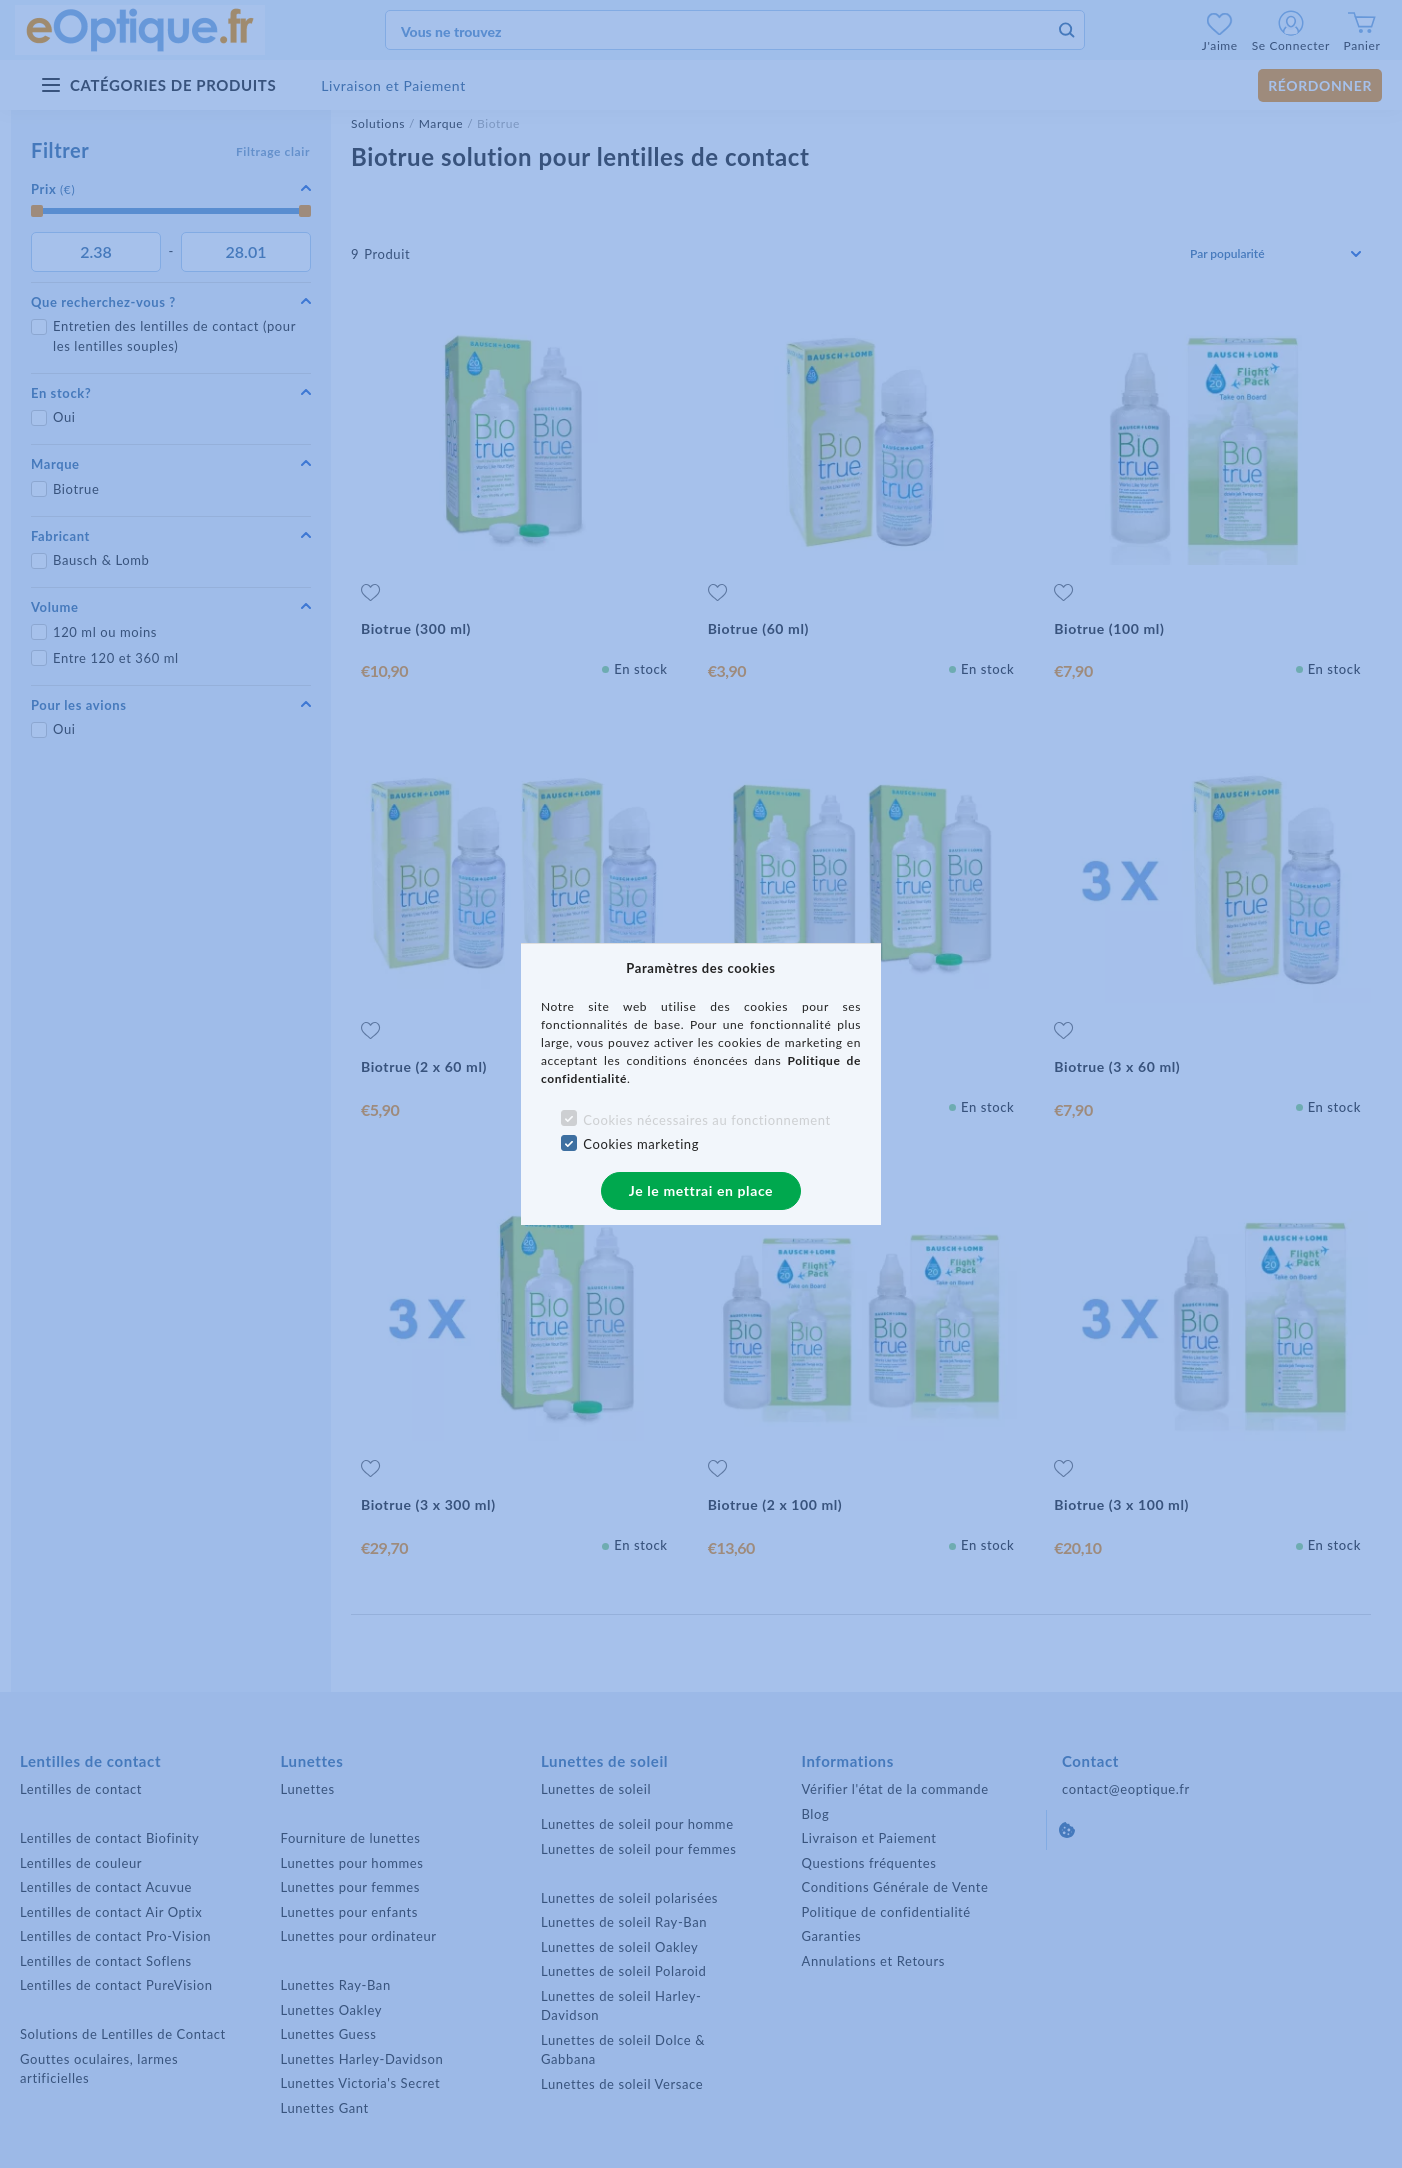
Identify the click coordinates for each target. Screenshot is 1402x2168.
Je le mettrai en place (701, 1190)
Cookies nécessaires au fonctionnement (706, 1120)
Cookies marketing (641, 1144)
